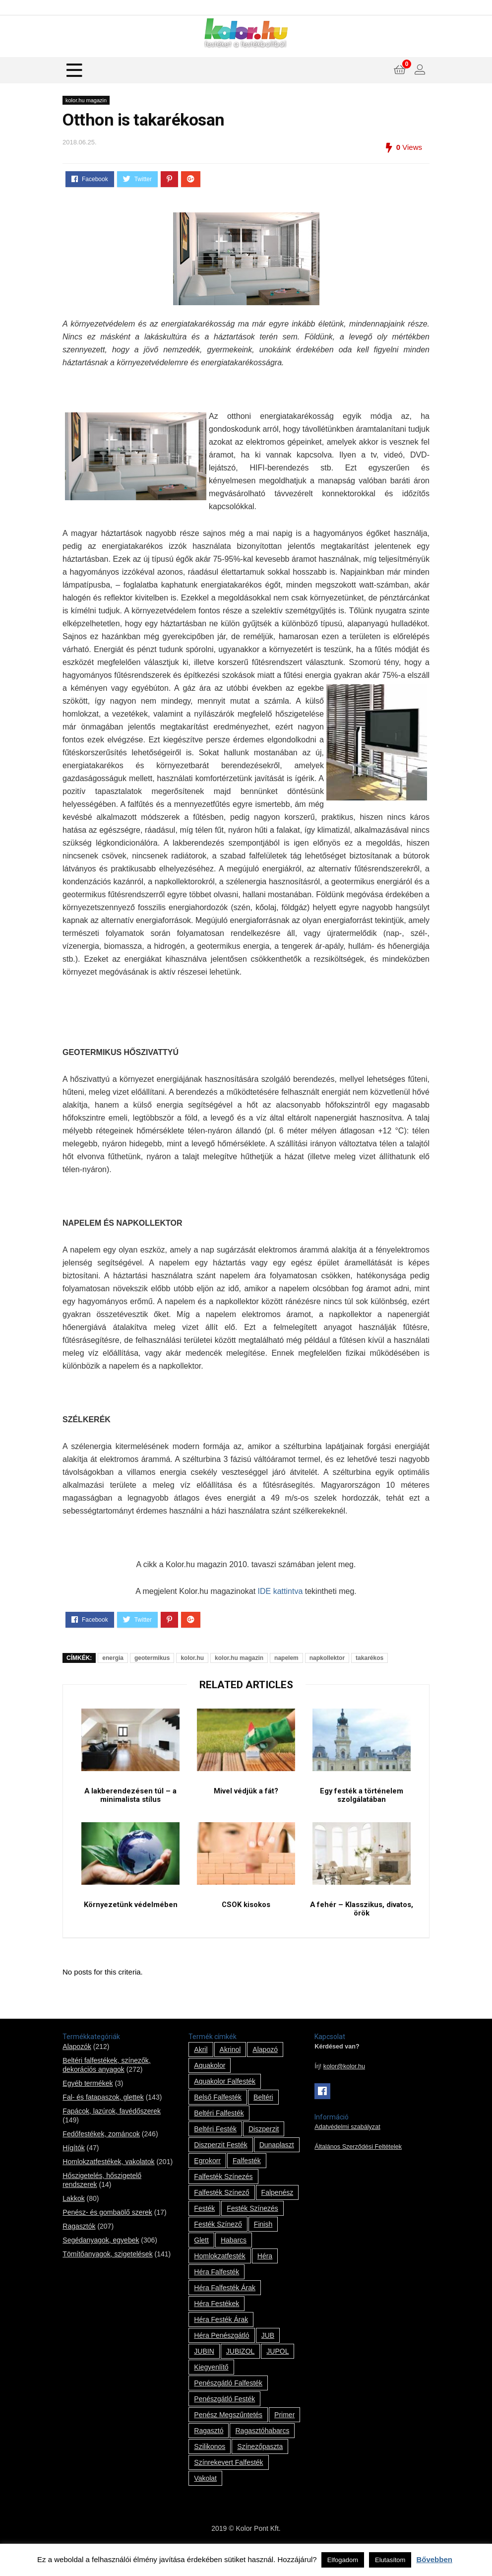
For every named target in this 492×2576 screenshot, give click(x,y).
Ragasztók (78, 2244)
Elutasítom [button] (390, 2560)
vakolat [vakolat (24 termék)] (205, 2497)
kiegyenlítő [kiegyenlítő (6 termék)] (211, 2385)
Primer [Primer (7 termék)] (284, 2433)
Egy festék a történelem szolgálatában (361, 1804)
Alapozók (76, 2065)
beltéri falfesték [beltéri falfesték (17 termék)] (219, 2131)
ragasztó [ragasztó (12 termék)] (208, 2449)
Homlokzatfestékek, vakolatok (108, 2180)
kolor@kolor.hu (344, 2084)
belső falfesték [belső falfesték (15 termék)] (218, 2115)
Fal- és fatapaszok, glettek (102, 2115)
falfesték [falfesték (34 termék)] (247, 2179)
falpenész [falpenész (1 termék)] (277, 2211)
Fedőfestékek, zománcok (101, 2152)
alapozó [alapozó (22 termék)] (265, 2068)
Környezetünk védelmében (130, 1921)
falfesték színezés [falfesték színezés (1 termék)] (223, 2195)
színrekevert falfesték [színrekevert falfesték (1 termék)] (228, 2481)
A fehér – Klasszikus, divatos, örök (361, 1926)
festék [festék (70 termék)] (204, 2227)
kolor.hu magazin (86, 100)
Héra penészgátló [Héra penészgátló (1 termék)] (221, 2354)
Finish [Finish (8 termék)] (263, 2242)
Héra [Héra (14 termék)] (264, 2274)
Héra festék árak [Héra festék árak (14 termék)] (221, 2338)
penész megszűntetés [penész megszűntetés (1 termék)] (228, 2433)
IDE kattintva (280, 1591)
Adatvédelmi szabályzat (347, 2145)
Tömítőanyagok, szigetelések (107, 2272)
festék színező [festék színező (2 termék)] (218, 2242)
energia (112, 1657)
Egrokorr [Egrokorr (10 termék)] (207, 2179)
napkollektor (327, 1657)
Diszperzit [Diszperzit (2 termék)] (263, 2147)
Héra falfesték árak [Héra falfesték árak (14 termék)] (224, 2306)
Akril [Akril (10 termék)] (200, 2068)
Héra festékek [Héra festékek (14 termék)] (216, 2322)
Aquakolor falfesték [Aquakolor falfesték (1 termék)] (224, 2100)
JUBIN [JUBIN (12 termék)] (204, 2370)
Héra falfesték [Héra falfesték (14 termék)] (216, 2290)
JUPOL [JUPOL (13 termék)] (277, 2370)
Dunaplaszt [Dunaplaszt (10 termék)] (276, 2163)
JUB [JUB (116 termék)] (267, 2354)
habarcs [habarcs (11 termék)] (233, 2258)
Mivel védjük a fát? (245, 1799)
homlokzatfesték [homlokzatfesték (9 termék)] (219, 2274)
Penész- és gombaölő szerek (107, 2231)
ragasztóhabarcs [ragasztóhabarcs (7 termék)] (262, 2449)
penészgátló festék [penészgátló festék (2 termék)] (224, 2417)
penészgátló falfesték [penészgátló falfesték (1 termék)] (228, 2401)
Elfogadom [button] (342, 2560)
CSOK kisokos (245, 1921)
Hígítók (73, 2166)
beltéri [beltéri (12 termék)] (263, 2115)
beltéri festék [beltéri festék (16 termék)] (215, 2147)
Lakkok (73, 2217)
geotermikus (152, 1657)
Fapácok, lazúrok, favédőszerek (111, 2129)
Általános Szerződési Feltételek (358, 2165)
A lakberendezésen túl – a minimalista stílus (130, 1804)
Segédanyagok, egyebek (100, 2258)
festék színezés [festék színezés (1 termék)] (252, 2227)
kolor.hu (192, 1657)
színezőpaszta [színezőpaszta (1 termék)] (260, 2465)
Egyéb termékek (87, 2102)
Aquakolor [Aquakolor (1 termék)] (209, 2084)
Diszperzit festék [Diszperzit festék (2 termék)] (220, 2163)
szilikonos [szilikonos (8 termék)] (209, 2465)
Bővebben (434, 2559)
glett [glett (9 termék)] (201, 2258)
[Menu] (74, 70)
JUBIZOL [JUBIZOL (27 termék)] (240, 2370)
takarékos (369, 1657)
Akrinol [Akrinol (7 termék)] (230, 2068)
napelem (286, 1657)
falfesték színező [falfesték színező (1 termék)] (221, 2211)
